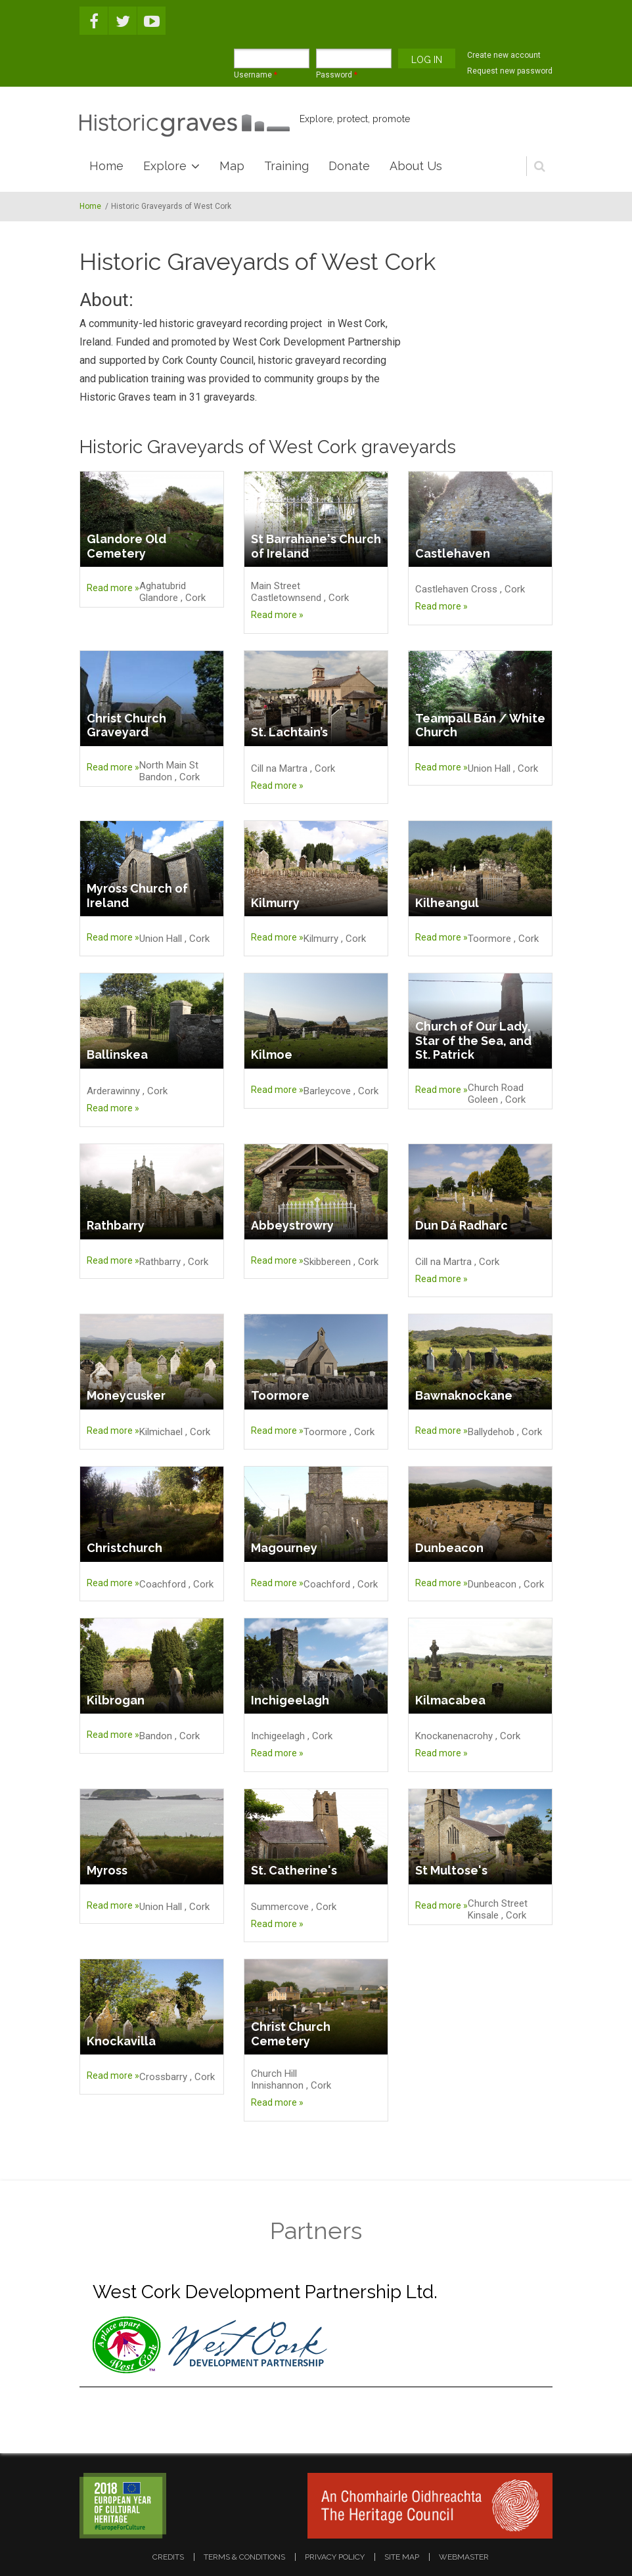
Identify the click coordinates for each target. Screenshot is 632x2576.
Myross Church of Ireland (137, 895)
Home (106, 166)
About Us (416, 166)
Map (231, 166)
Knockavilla (121, 2041)
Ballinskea (117, 1054)
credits (168, 2557)
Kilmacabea (450, 1700)
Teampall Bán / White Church (480, 725)
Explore (165, 166)
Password (336, 74)
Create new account (504, 55)
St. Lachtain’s (289, 732)
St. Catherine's (294, 1870)
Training (286, 166)
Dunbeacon (449, 1548)
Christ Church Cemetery (290, 2034)
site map (401, 2557)
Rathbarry (116, 1225)
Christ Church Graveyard (126, 725)
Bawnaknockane (463, 1395)
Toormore (280, 1395)
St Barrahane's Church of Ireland (316, 546)
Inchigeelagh (290, 1700)
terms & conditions (244, 2557)
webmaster (464, 2557)
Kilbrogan (116, 1700)
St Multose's (451, 1870)
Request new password (510, 71)
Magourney (284, 1548)
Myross (107, 1870)
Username (255, 74)
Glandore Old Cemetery (126, 546)
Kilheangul (447, 903)
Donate (349, 166)
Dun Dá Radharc (461, 1225)
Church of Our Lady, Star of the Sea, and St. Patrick (473, 1040)
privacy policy (335, 2557)
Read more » (113, 588)
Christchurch (124, 1548)
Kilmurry (275, 903)
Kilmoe (271, 1054)
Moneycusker (126, 1395)
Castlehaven (452, 553)
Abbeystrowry (292, 1225)
